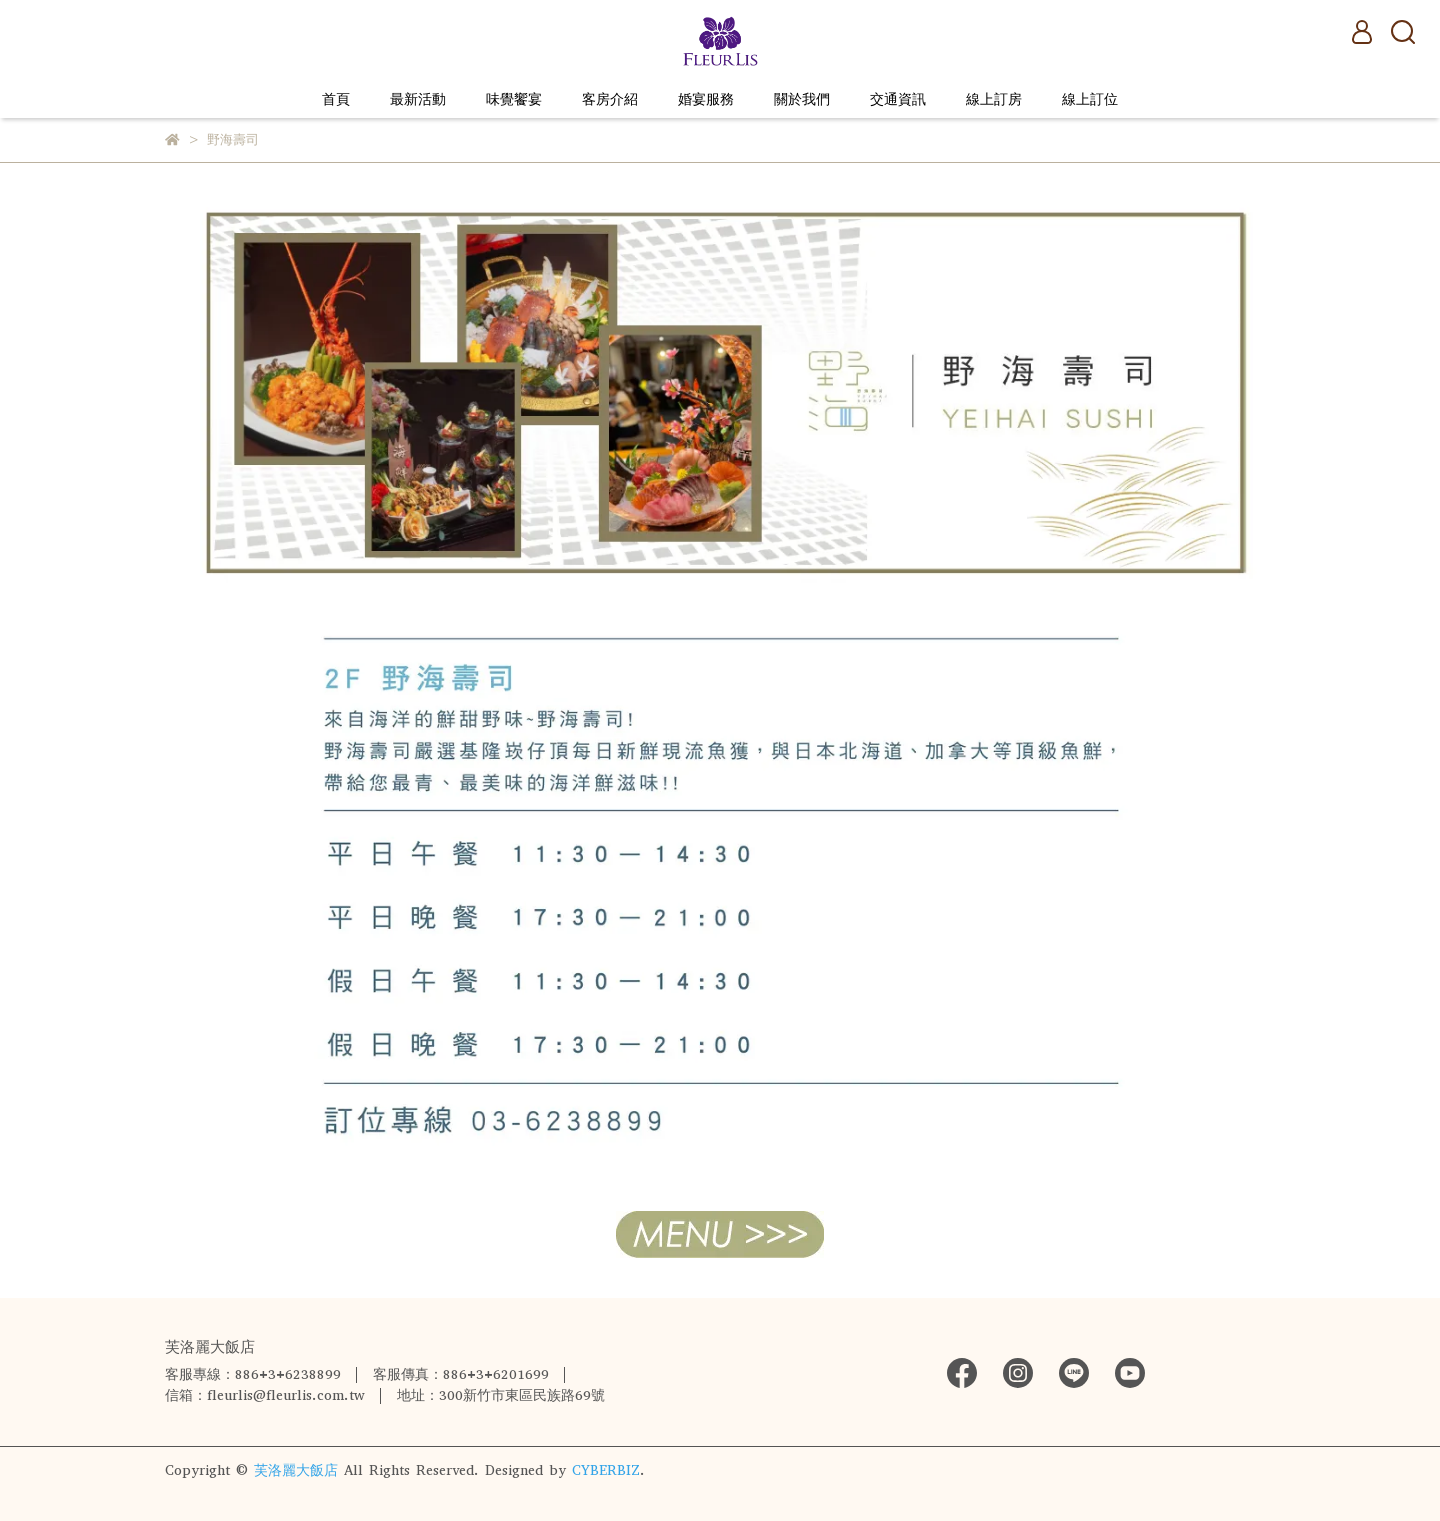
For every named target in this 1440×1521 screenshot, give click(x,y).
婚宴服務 (706, 99)
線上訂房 (994, 99)
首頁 (336, 99)
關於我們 (802, 99)
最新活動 (418, 99)
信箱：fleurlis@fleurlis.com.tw (265, 1395)
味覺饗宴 (514, 99)
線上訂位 (1090, 99)
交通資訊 (898, 99)
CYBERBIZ (606, 1470)
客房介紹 (610, 99)
